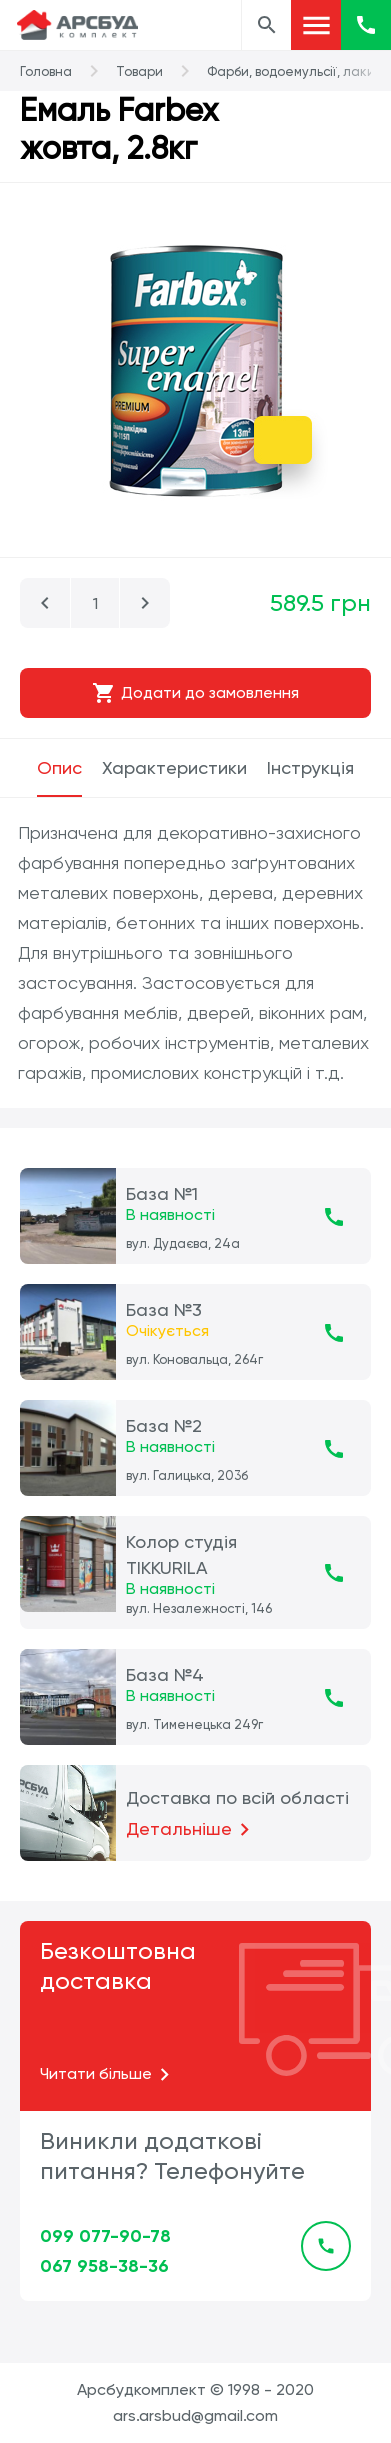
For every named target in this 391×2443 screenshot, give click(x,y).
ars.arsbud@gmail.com (195, 2415)
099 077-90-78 (105, 2236)
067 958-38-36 (104, 2266)
